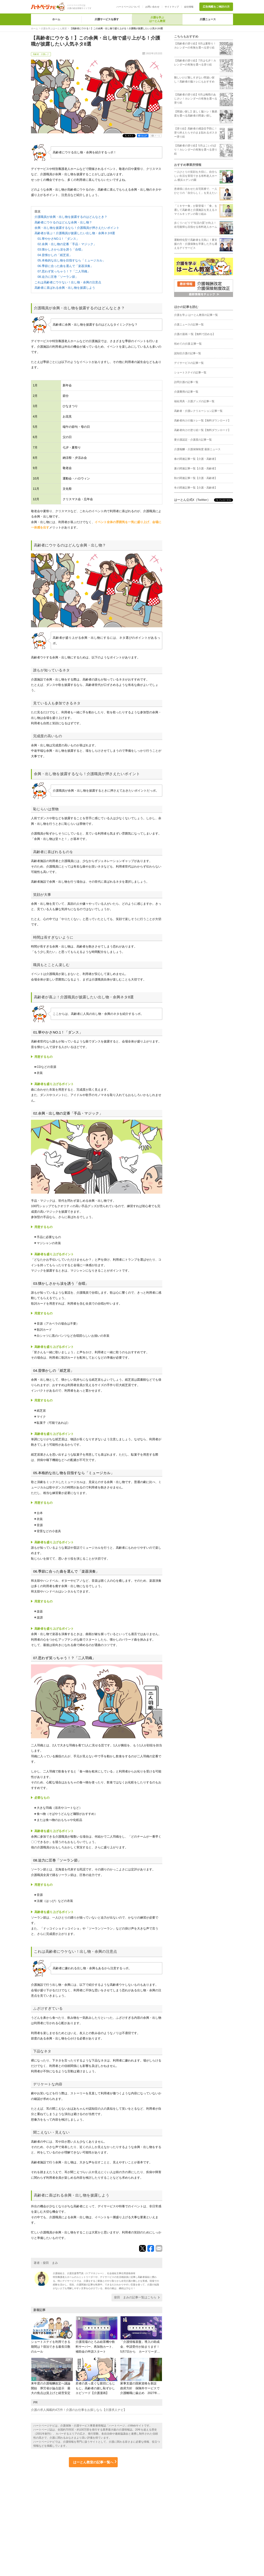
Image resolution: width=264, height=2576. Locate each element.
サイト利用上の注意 (198, 2526)
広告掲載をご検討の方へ (50, 2538)
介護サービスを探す (107, 19)
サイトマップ (172, 7)
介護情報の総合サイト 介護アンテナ (126, 2521)
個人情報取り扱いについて (203, 2520)
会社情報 (188, 7)
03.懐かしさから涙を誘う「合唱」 (61, 249)
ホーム (56, 19)
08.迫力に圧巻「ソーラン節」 (58, 276)
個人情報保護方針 (197, 2515)
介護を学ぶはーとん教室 (157, 19)
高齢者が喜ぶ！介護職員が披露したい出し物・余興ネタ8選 (75, 233)
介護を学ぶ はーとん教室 (51, 2521)
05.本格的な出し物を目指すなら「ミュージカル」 (71, 260)
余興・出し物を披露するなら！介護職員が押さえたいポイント (77, 227)
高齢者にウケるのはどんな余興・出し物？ (63, 222)
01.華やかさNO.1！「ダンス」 (58, 238)
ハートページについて (128, 7)
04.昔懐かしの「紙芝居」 (55, 255)
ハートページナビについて (52, 2532)
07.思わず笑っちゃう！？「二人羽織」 (64, 271)
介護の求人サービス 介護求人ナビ (124, 2516)
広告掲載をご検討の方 (216, 6)
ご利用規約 (192, 2531)
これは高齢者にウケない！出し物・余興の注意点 (68, 282)
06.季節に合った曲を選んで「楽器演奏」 (65, 266)
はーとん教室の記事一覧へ (93, 2462)
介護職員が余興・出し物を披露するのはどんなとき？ (71, 217)
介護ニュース (208, 19)
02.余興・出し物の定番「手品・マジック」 (67, 244)
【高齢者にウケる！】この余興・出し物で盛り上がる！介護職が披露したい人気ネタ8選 (116, 28)
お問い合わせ (152, 7)
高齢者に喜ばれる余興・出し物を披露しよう (65, 287)
